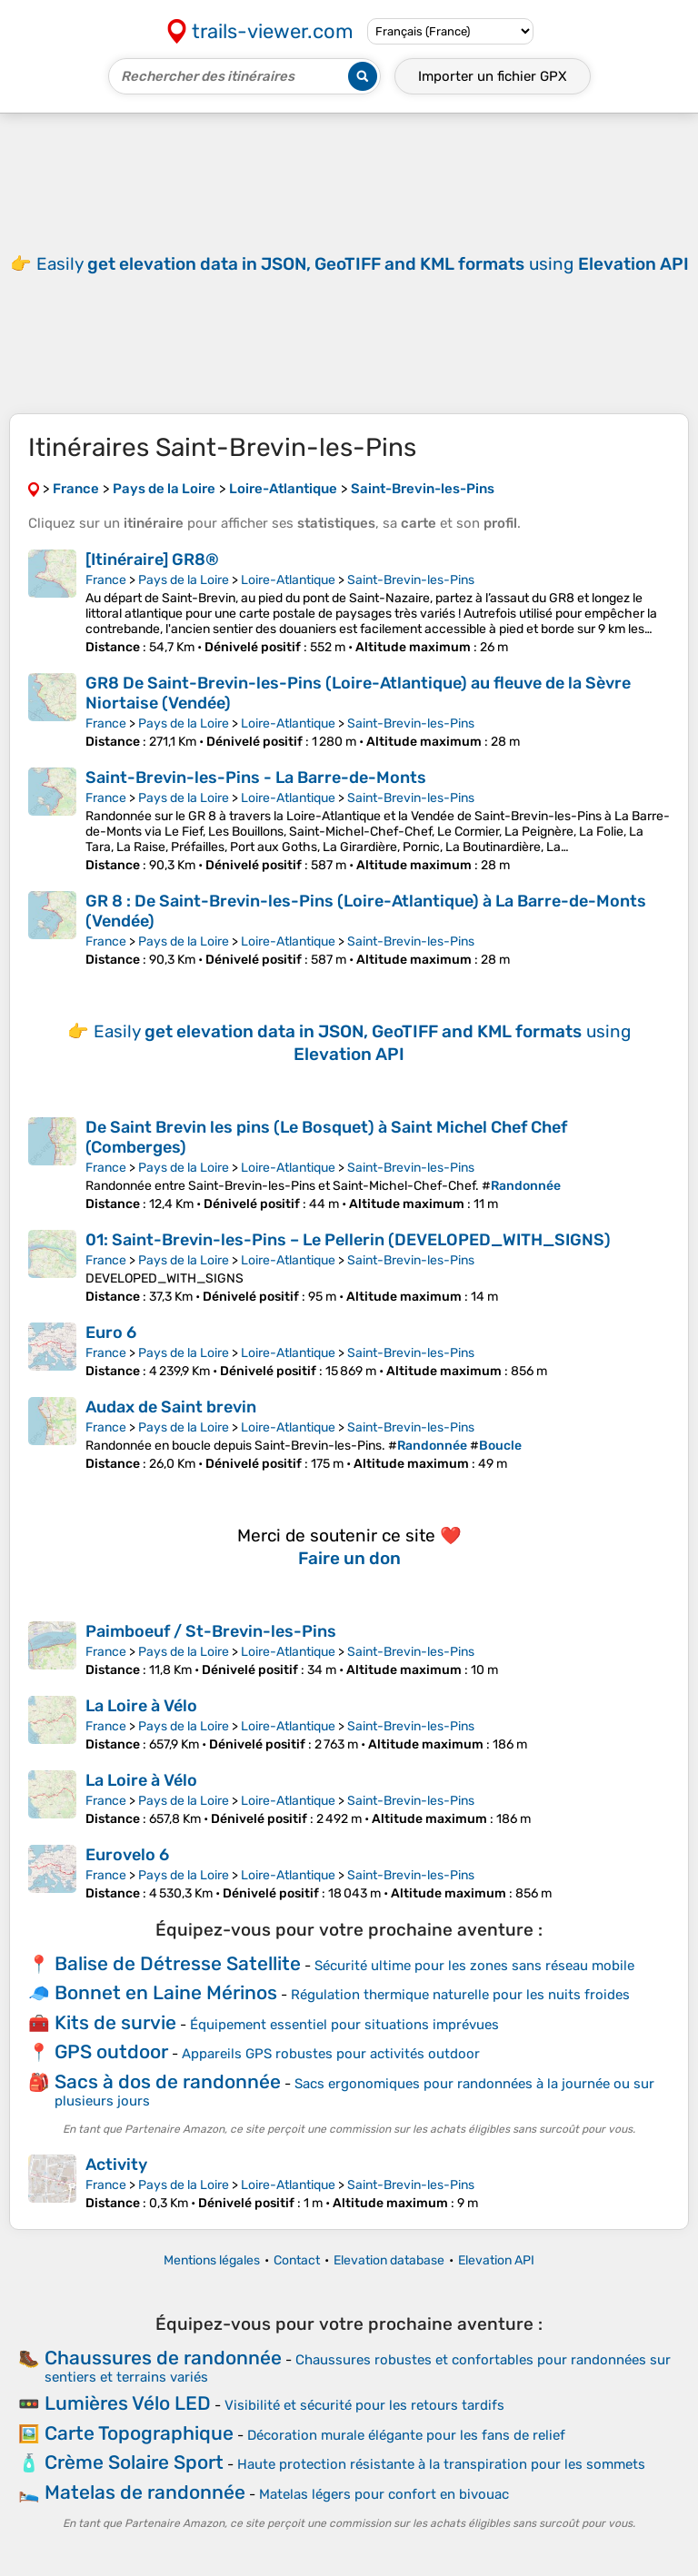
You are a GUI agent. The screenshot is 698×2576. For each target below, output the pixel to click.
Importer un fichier (492, 76)
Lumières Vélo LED (128, 2403)
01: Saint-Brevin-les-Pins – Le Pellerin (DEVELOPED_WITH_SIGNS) (348, 1240)
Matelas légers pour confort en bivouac (384, 2494)
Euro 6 (110, 1332)
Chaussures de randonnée (163, 2357)
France (105, 580)
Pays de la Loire (183, 580)
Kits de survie (115, 2022)
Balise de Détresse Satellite (178, 1963)
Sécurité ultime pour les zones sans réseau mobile (474, 1965)
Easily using (362, 263)
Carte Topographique (139, 2433)
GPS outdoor (111, 2051)
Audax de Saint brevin (170, 1407)
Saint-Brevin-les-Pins (410, 580)
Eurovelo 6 (127, 1855)
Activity (116, 2165)
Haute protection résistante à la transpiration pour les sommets (441, 2464)
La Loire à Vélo (141, 1706)
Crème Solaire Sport (134, 2462)
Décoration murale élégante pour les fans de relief (406, 2435)
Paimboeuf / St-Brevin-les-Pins (210, 1631)
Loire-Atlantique (288, 580)
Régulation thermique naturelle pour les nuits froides (460, 1994)
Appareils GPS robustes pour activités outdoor (331, 2054)
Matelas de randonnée (145, 2492)
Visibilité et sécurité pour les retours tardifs (364, 2405)
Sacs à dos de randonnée (168, 2081)
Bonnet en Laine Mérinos (166, 1992)
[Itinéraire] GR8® (152, 560)
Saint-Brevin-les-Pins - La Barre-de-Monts (255, 778)
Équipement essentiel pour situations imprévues (344, 2024)
